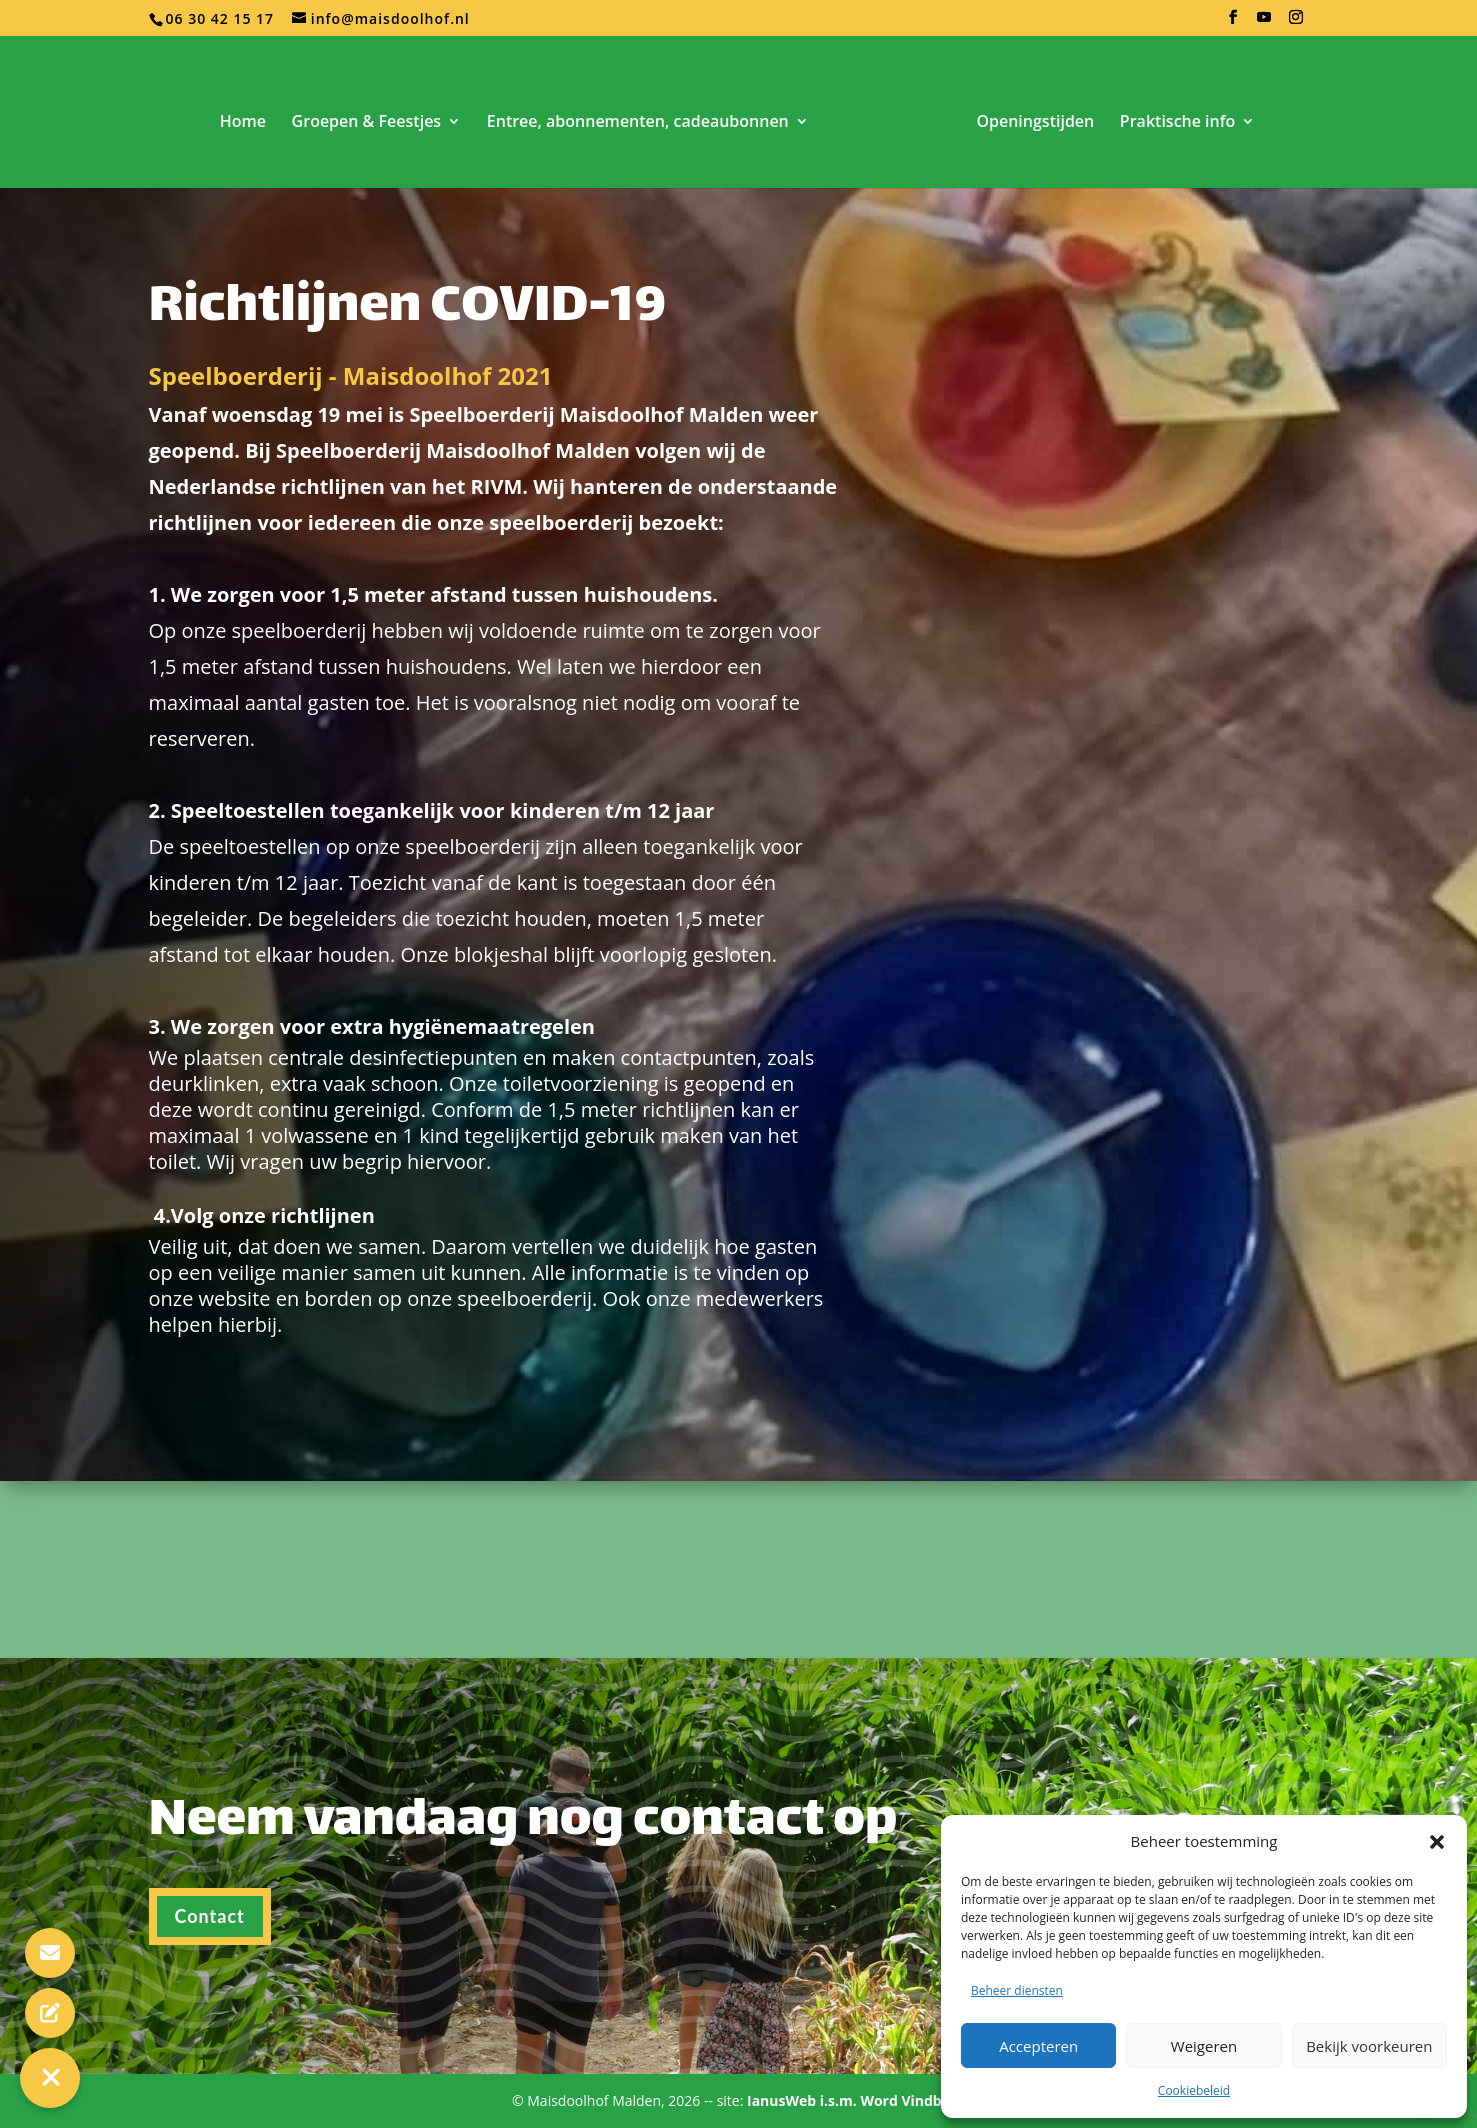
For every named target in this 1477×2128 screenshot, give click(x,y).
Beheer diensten (1017, 1990)
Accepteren (1038, 2046)
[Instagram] (1296, 23)
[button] (1437, 1842)
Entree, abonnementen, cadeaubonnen (638, 123)
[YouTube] (1264, 23)
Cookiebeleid (1194, 2090)
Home (243, 123)
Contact (210, 1964)
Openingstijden (1035, 123)
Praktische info (1177, 123)
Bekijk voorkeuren (1369, 2046)
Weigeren (1204, 2046)
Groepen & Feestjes (367, 123)
